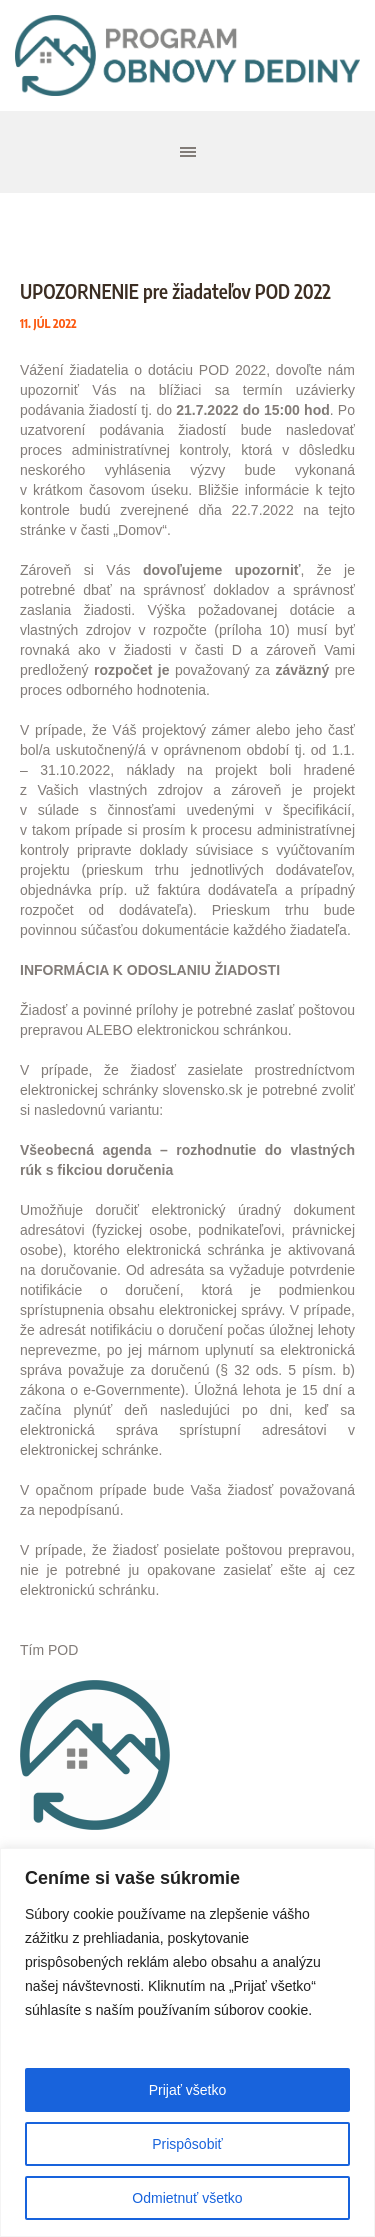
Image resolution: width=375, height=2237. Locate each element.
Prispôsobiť (187, 2144)
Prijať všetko (188, 2090)
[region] (187, 2042)
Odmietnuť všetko (187, 2198)
